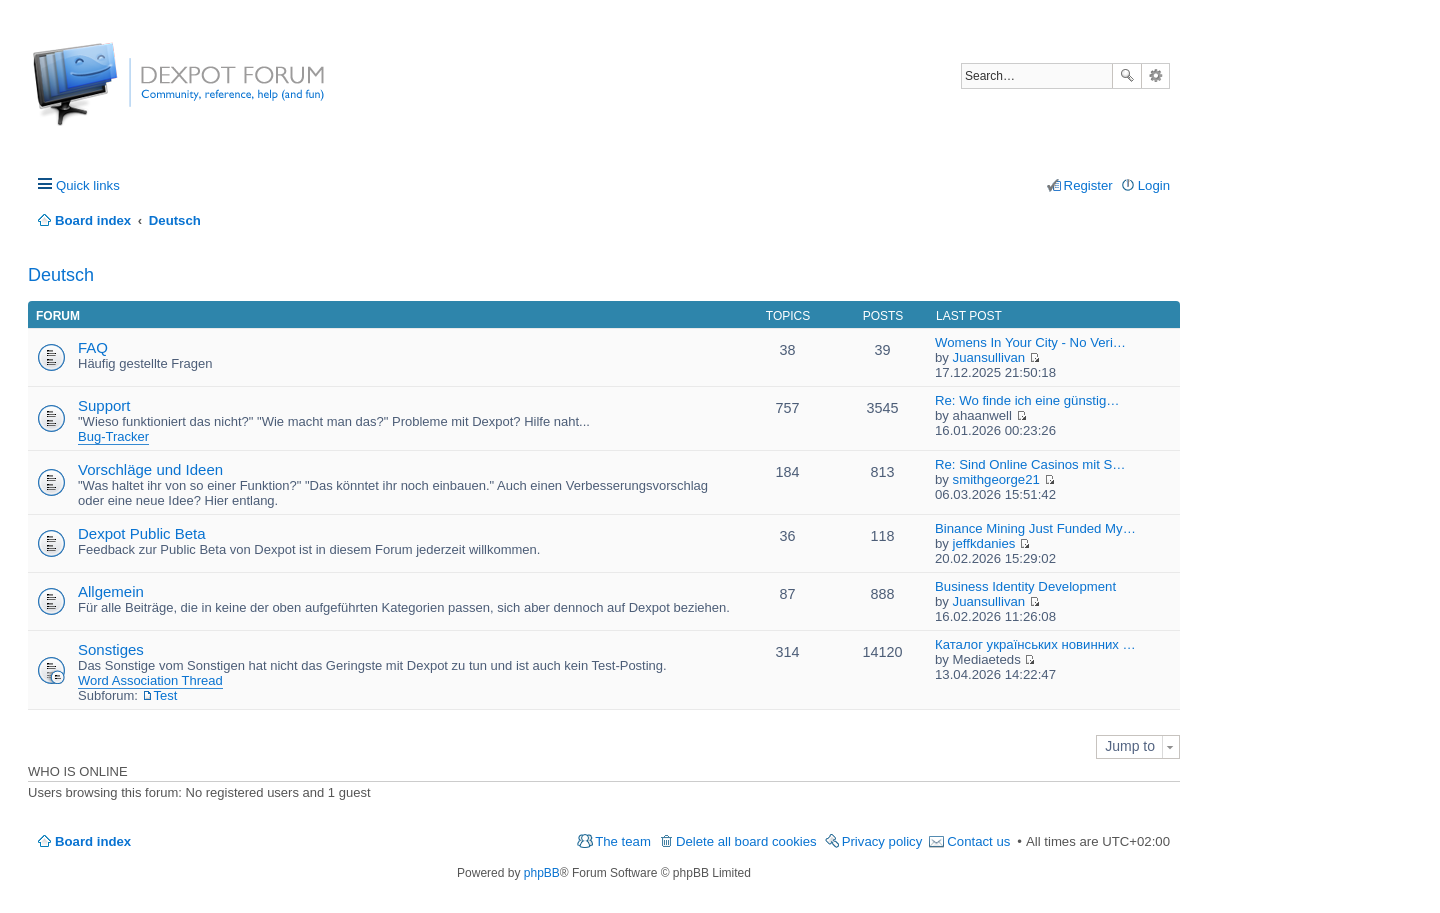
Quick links (88, 185)
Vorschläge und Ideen (150, 469)
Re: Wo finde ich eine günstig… (1027, 400)
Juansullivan (989, 357)
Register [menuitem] (1088, 185)
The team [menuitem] (623, 841)
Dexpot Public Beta (142, 533)
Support (104, 405)
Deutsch (61, 275)
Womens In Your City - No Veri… (1030, 342)
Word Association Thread (150, 680)
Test (166, 695)
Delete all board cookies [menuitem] (746, 841)
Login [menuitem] (1154, 185)
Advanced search (1155, 76)
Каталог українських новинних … (1035, 644)
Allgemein (111, 591)
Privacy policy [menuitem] (882, 841)
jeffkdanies (984, 543)
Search (1127, 76)
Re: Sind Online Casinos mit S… (1030, 464)
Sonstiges (111, 649)
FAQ (93, 347)
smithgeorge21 (996, 479)
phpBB (542, 873)
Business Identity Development (1025, 586)
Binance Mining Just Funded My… (1035, 528)
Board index (93, 841)
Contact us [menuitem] (978, 841)
